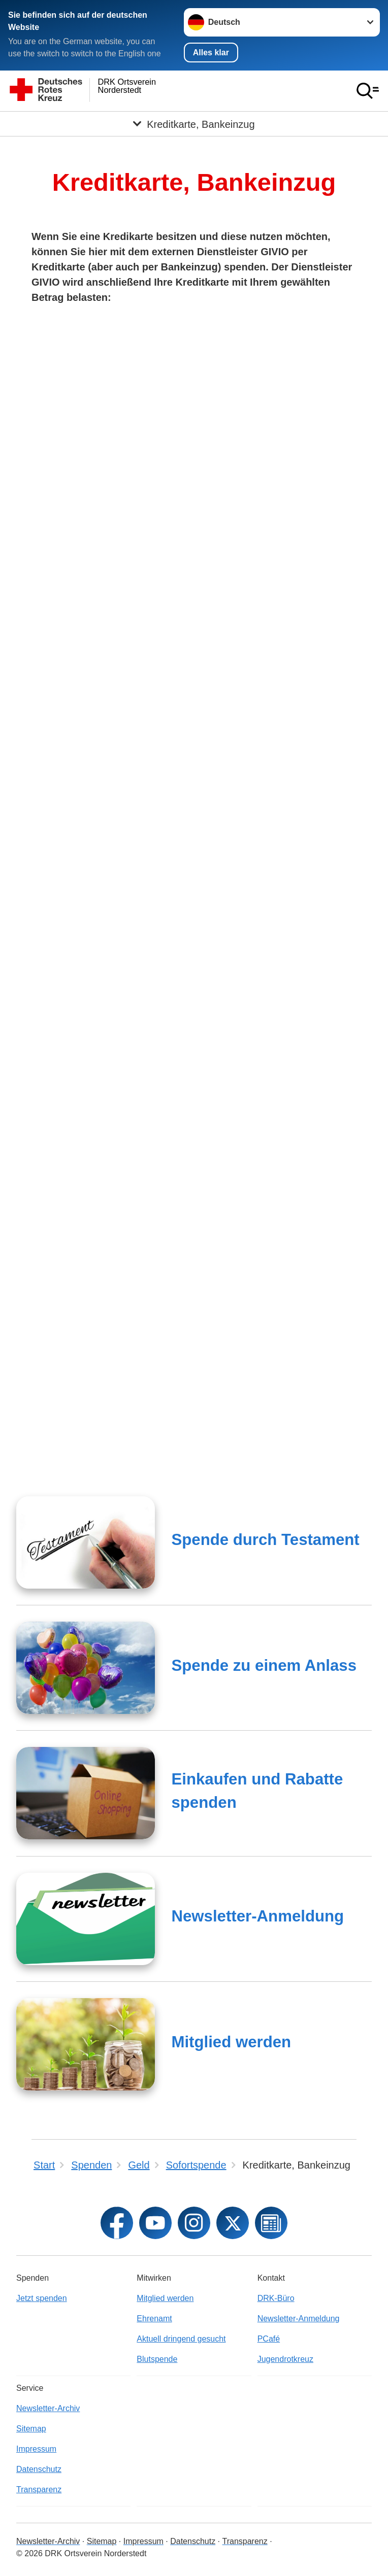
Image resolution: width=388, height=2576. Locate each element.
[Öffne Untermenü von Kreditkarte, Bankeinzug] (194, 124)
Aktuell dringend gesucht (181, 2338)
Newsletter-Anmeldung (257, 1916)
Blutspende (157, 2359)
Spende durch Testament (265, 1540)
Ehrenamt (154, 2318)
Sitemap (31, 2428)
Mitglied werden (231, 2042)
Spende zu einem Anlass (264, 1665)
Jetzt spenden (41, 2298)
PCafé (268, 2338)
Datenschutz (38, 2469)
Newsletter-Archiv (48, 2408)
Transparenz (38, 2489)
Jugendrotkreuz (285, 2359)
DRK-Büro (276, 2298)
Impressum (36, 2449)
